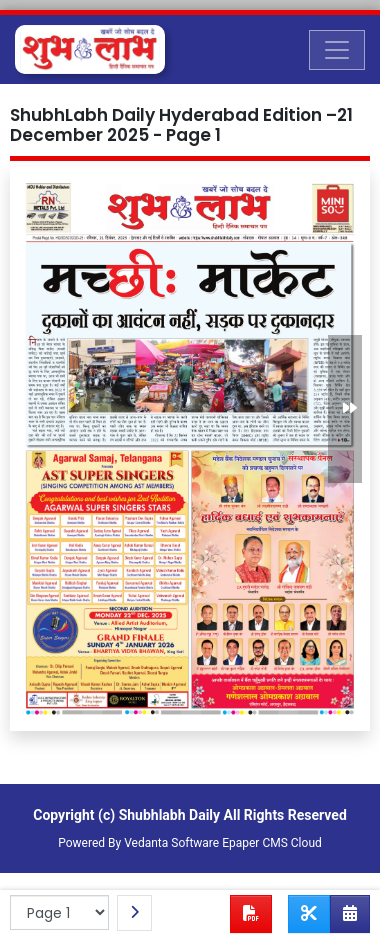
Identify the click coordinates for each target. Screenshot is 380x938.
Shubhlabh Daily (169, 815)
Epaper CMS (255, 843)
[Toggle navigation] (337, 50)
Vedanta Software (171, 843)
